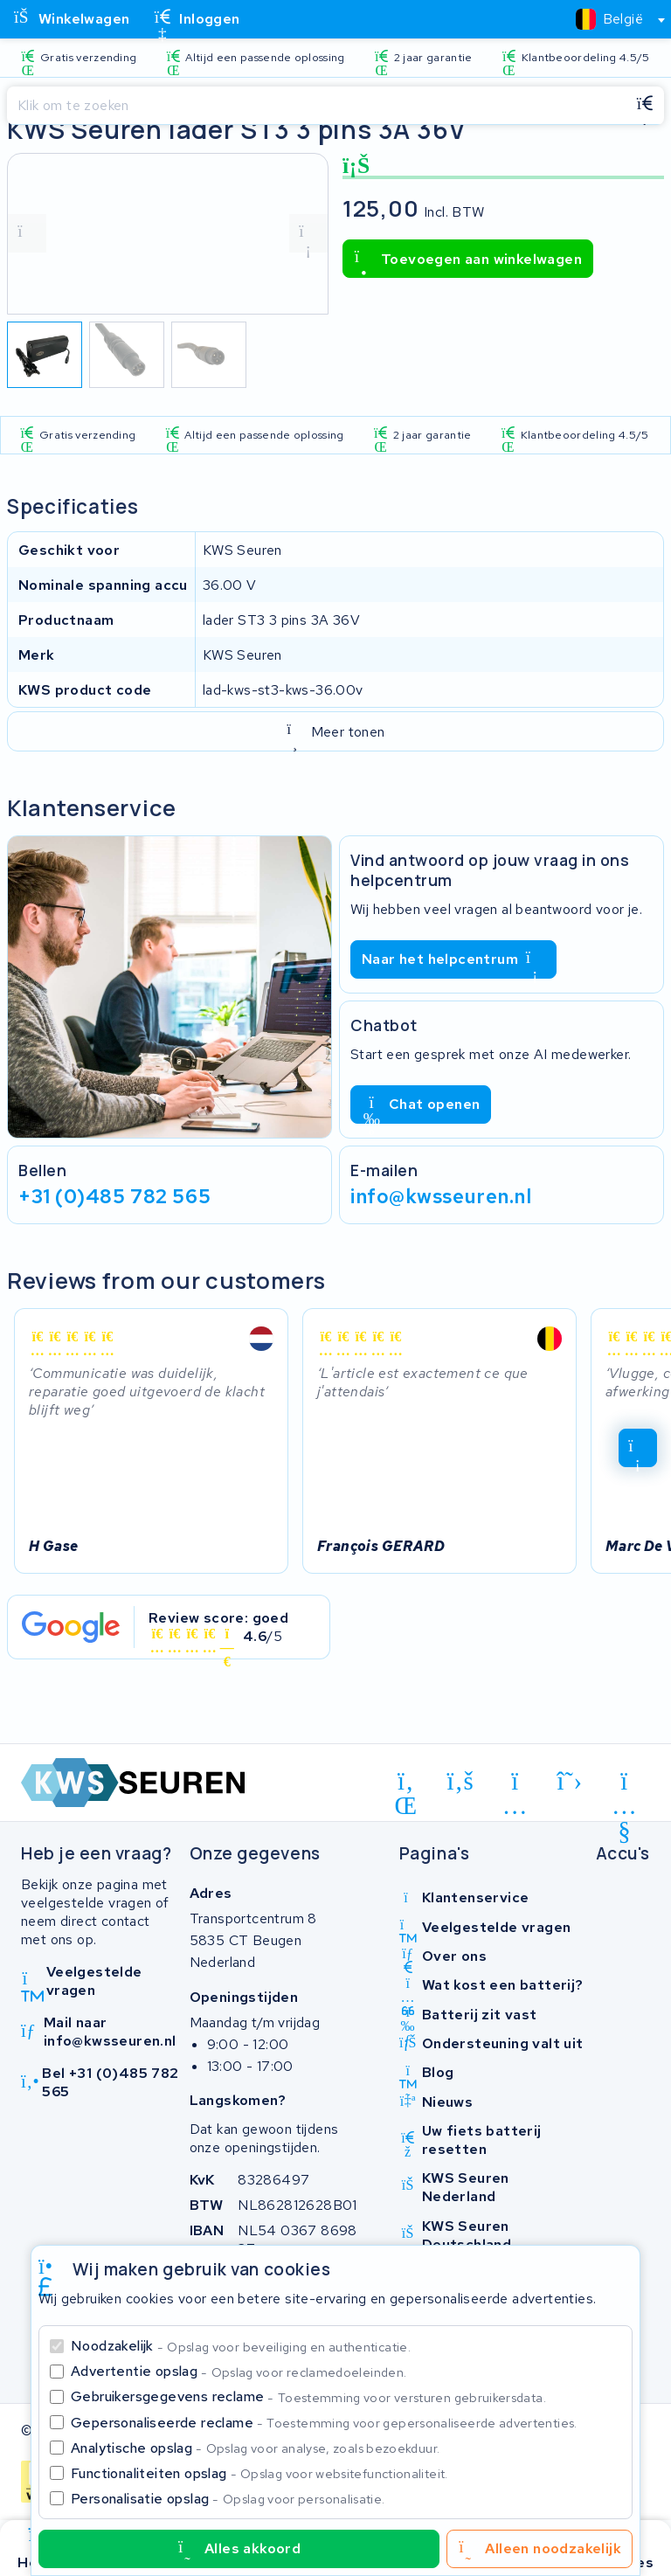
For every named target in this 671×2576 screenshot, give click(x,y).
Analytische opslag (255, 2448)
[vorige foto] (27, 233)
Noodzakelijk (241, 2346)
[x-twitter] (570, 1781)
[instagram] (515, 1784)
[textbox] (609, 19)
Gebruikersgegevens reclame (308, 2396)
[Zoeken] (316, 106)
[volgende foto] (308, 233)
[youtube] (624, 1784)
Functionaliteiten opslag (259, 2473)
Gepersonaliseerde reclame (324, 2422)
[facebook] (461, 1781)
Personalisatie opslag (228, 2498)
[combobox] (613, 19)
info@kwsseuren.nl (441, 1196)
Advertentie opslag (238, 2371)
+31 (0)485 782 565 (114, 1196)
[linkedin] (406, 1784)
